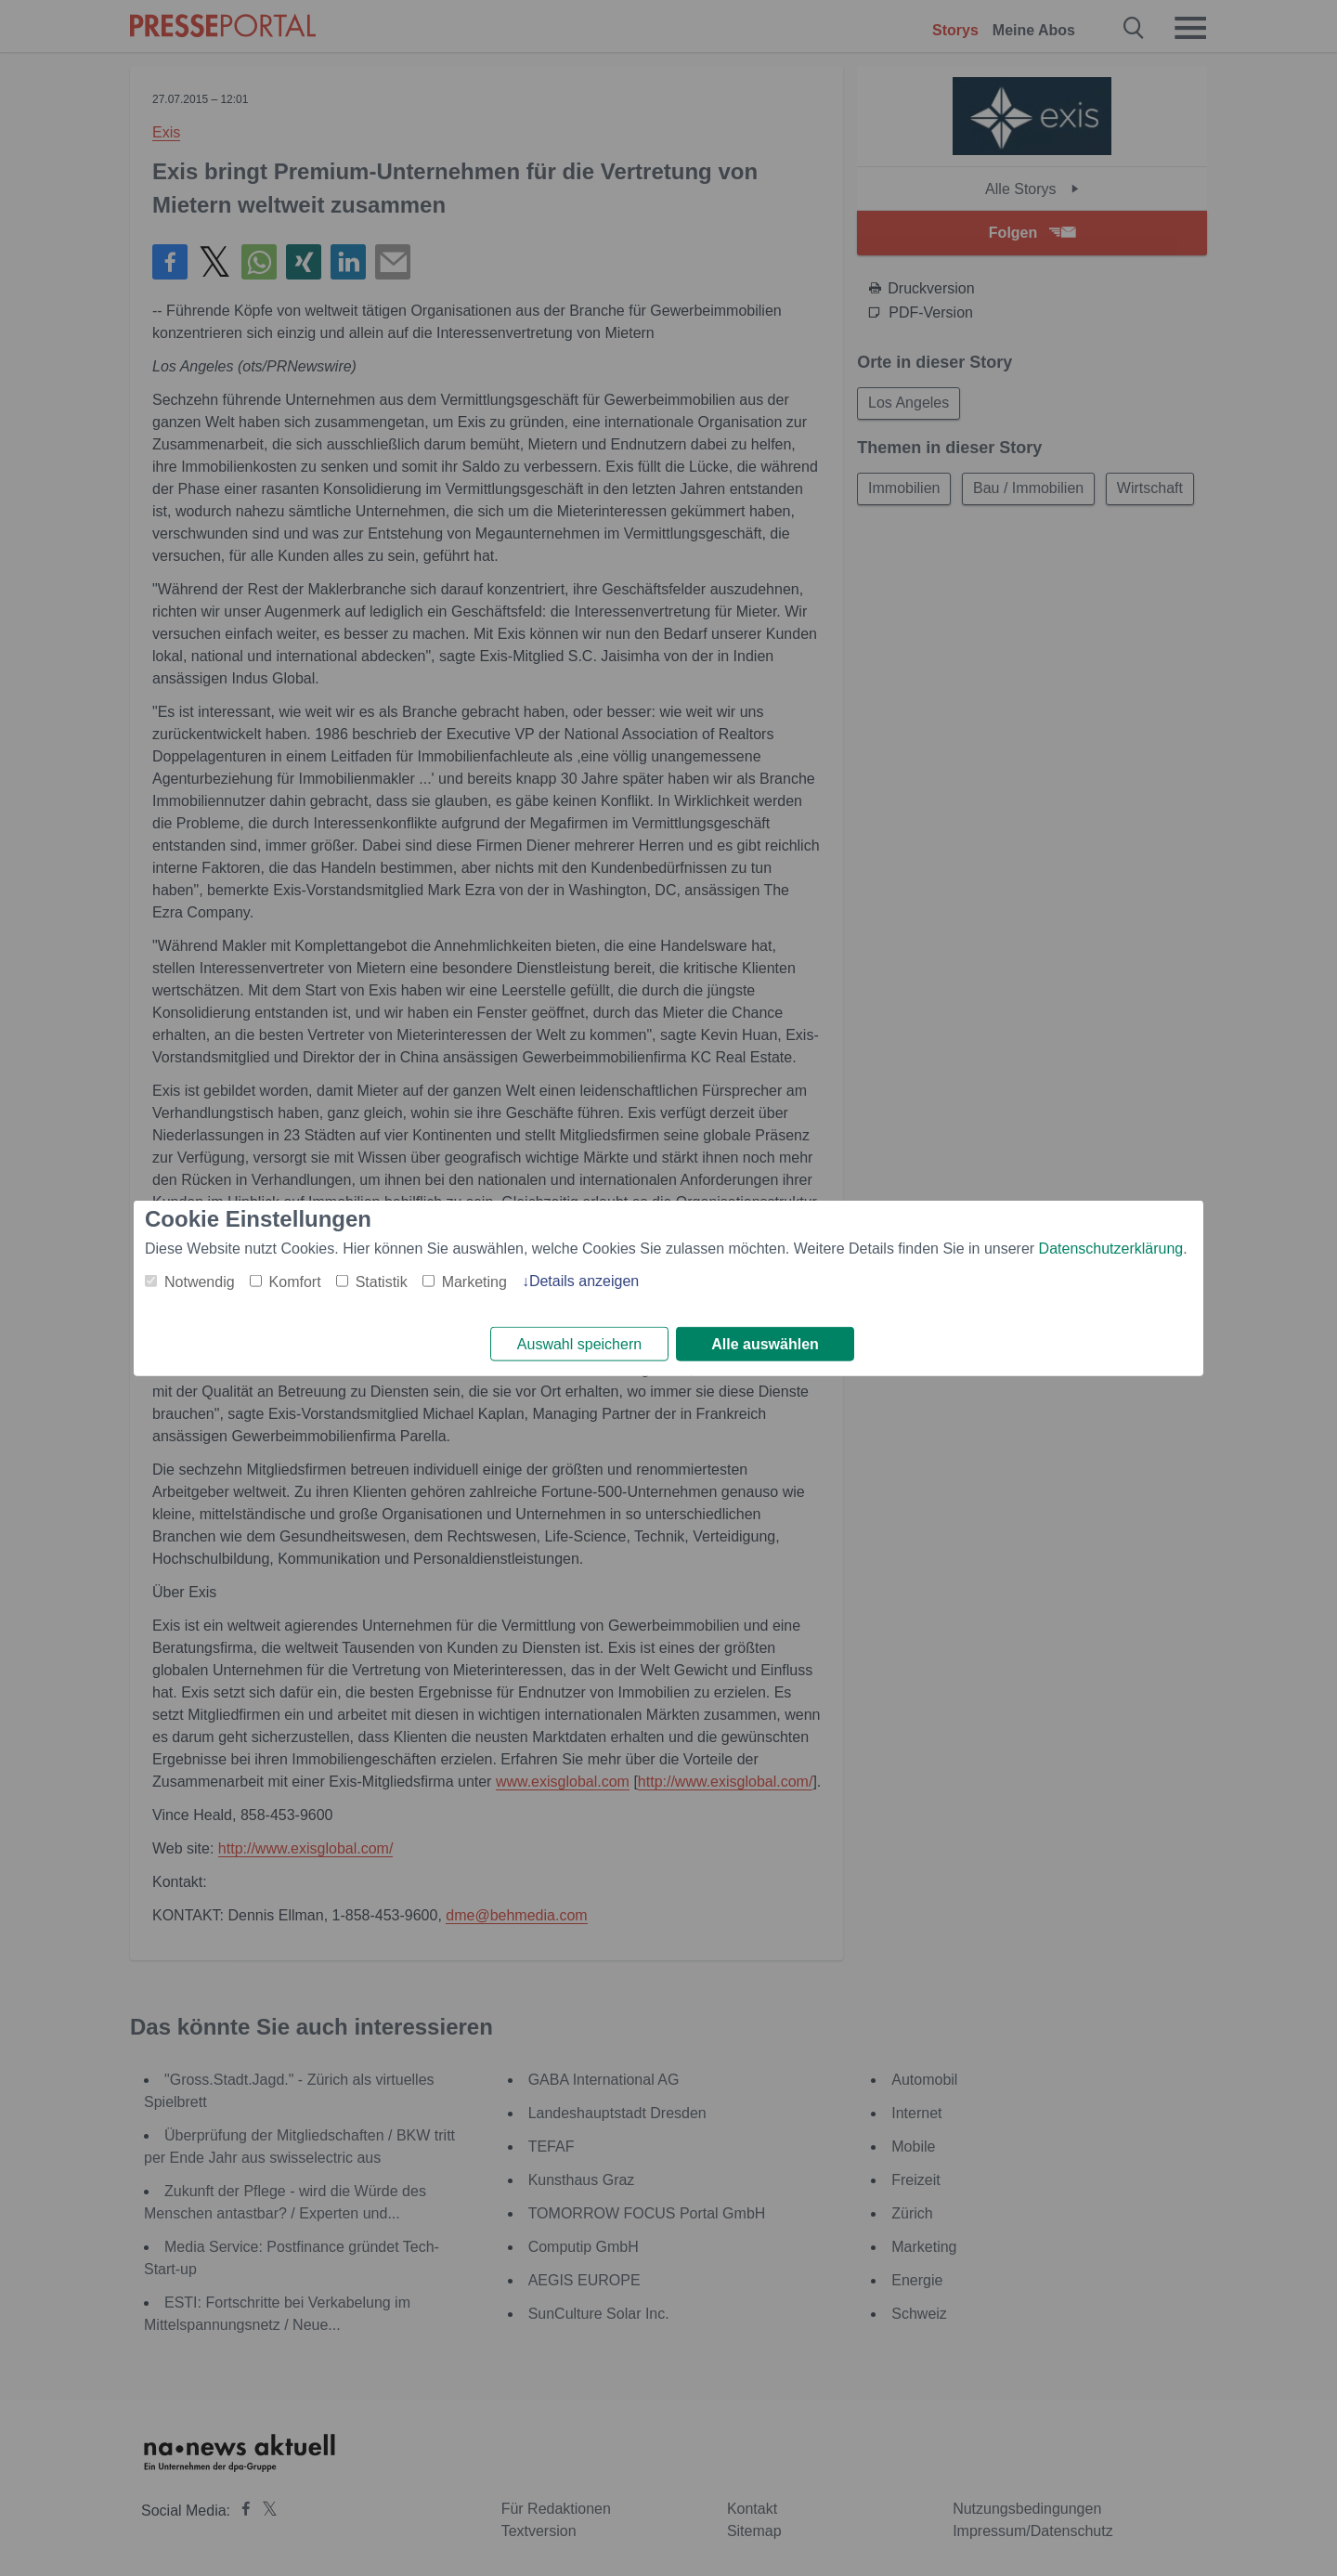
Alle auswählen (765, 1344)
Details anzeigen (584, 1279)
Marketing (474, 1280)
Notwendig (199, 1280)
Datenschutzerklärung (1111, 1247)
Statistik (382, 1280)
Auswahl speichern (579, 1344)
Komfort (295, 1280)
